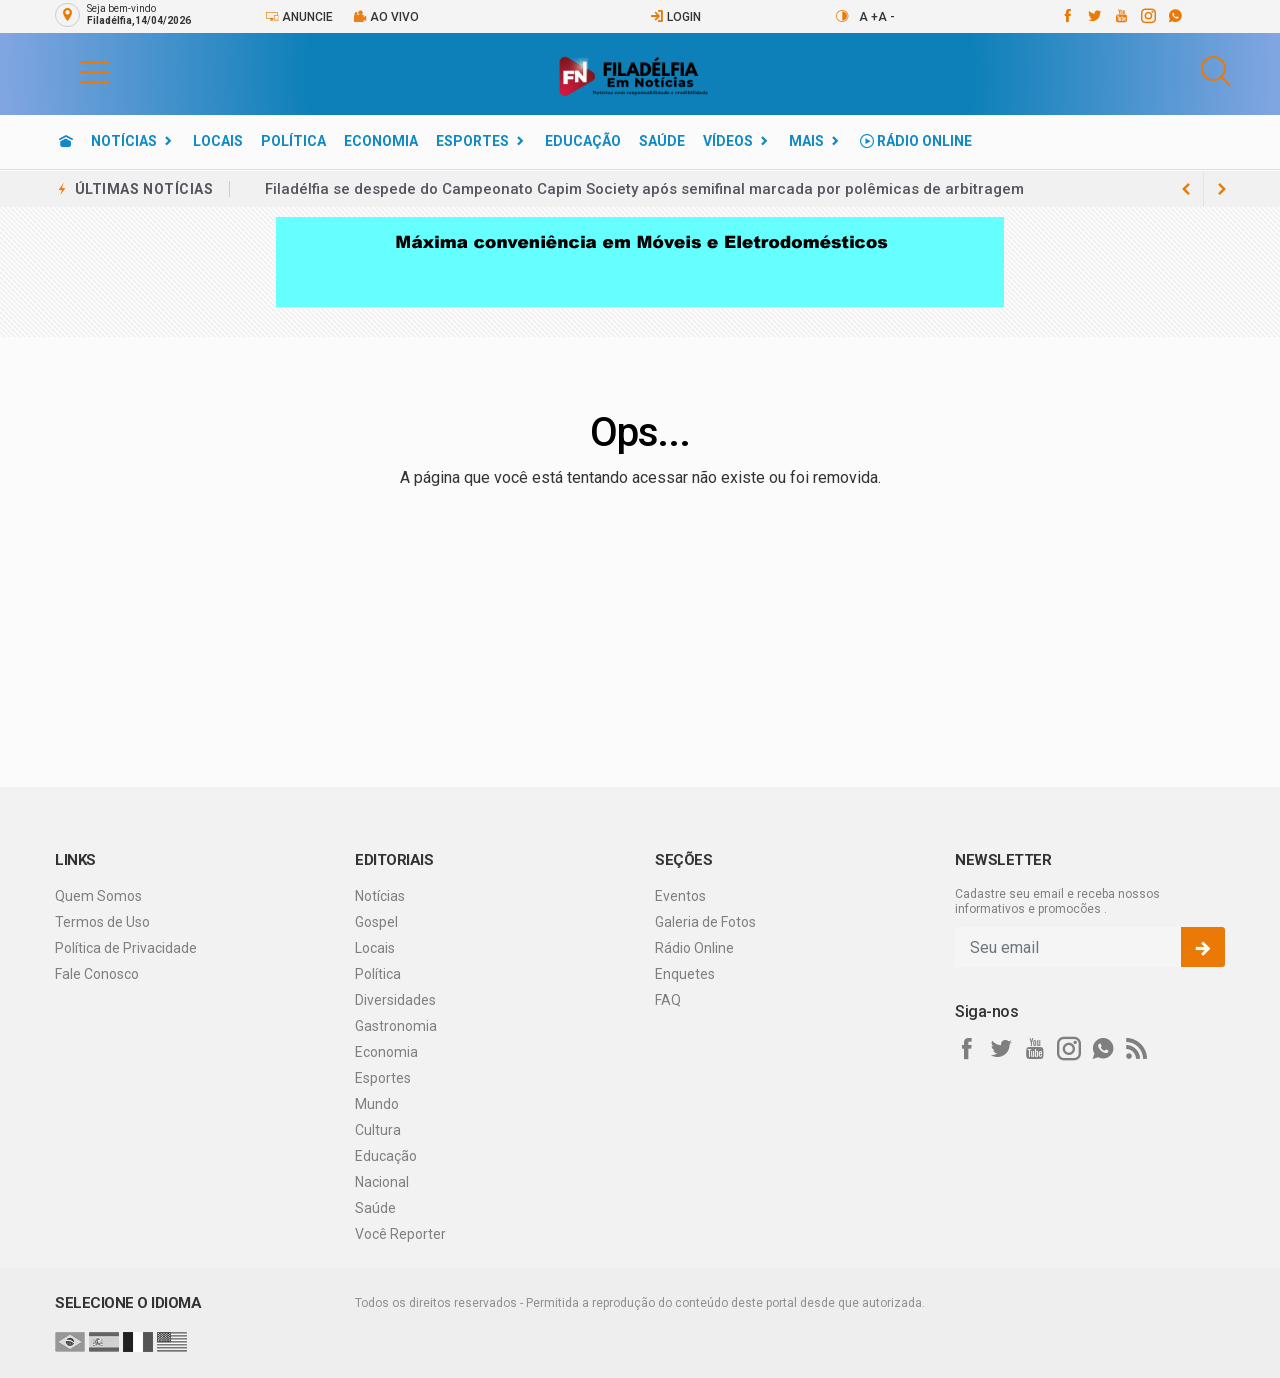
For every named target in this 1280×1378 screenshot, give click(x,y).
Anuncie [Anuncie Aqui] (299, 16)
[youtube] (1120, 16)
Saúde (662, 141)
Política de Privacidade (126, 948)
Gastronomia (396, 1026)
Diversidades (395, 1000)
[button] (75, 71)
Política (293, 141)
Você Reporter (400, 1234)
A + (868, 17)
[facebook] (1066, 16)
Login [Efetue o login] (675, 16)
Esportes (472, 141)
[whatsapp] (1174, 16)
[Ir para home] (66, 141)
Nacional (382, 1182)
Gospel (376, 922)
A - (886, 17)
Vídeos (728, 141)
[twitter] (1093, 16)
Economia (381, 141)
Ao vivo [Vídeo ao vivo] (386, 16)
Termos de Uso (102, 922)
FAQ (668, 1000)
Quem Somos (98, 896)
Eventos (680, 896)
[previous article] (1222, 189)
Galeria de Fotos (705, 922)
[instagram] (1147, 16)
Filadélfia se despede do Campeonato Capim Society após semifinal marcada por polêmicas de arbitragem (644, 189)
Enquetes (685, 974)
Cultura (378, 1130)
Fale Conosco (97, 974)
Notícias (124, 141)
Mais (806, 141)
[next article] (1186, 189)
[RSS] (1137, 1049)
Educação (583, 141)
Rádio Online (916, 141)
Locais (218, 141)
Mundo (377, 1104)
